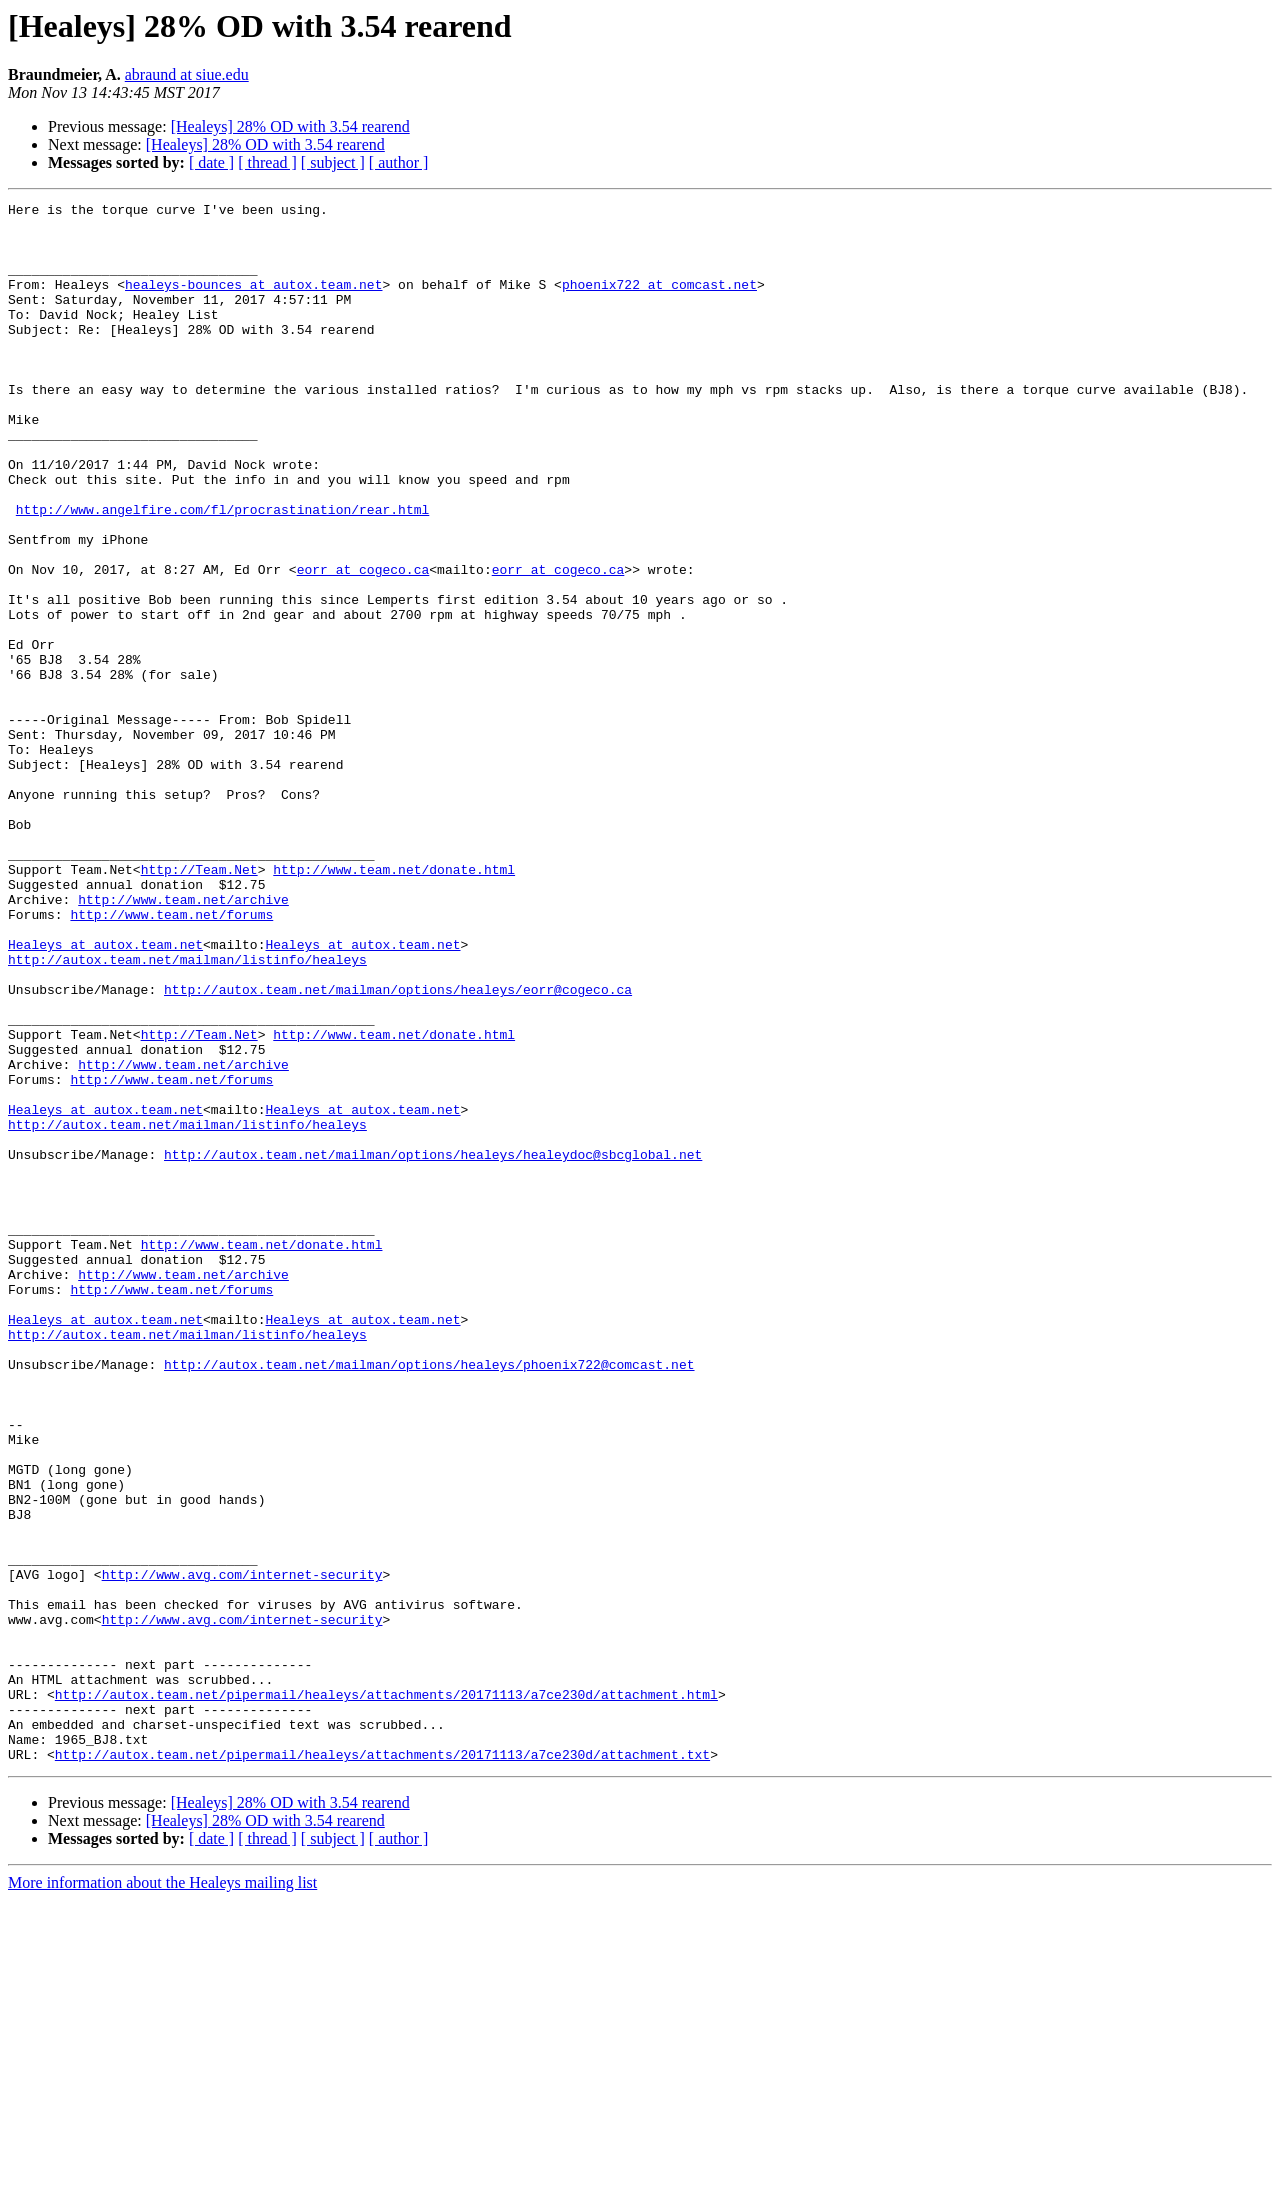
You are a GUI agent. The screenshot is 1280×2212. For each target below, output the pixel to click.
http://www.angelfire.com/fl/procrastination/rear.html (222, 572)
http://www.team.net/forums (171, 1058)
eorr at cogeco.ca (363, 644)
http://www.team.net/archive (183, 1040)
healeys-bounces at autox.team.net (253, 302)
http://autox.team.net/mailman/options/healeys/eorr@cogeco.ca (398, 1148)
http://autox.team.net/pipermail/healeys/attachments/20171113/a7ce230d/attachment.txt (382, 2066)
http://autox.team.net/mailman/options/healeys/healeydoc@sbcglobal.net (433, 1346)
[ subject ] (333, 162)
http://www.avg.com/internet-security (242, 1850)
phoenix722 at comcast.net (659, 302)
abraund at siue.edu (187, 74)
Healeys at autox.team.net (105, 1094)
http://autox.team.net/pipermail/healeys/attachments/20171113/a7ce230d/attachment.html (386, 1994)
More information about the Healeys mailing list (162, 2194)
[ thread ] (267, 162)
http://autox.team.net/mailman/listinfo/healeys (187, 1112)
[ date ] (211, 162)
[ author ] (399, 162)
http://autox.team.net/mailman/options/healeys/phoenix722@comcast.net (429, 1598)
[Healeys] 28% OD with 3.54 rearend (290, 126)
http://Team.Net (199, 1004)
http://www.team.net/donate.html (394, 1004)
